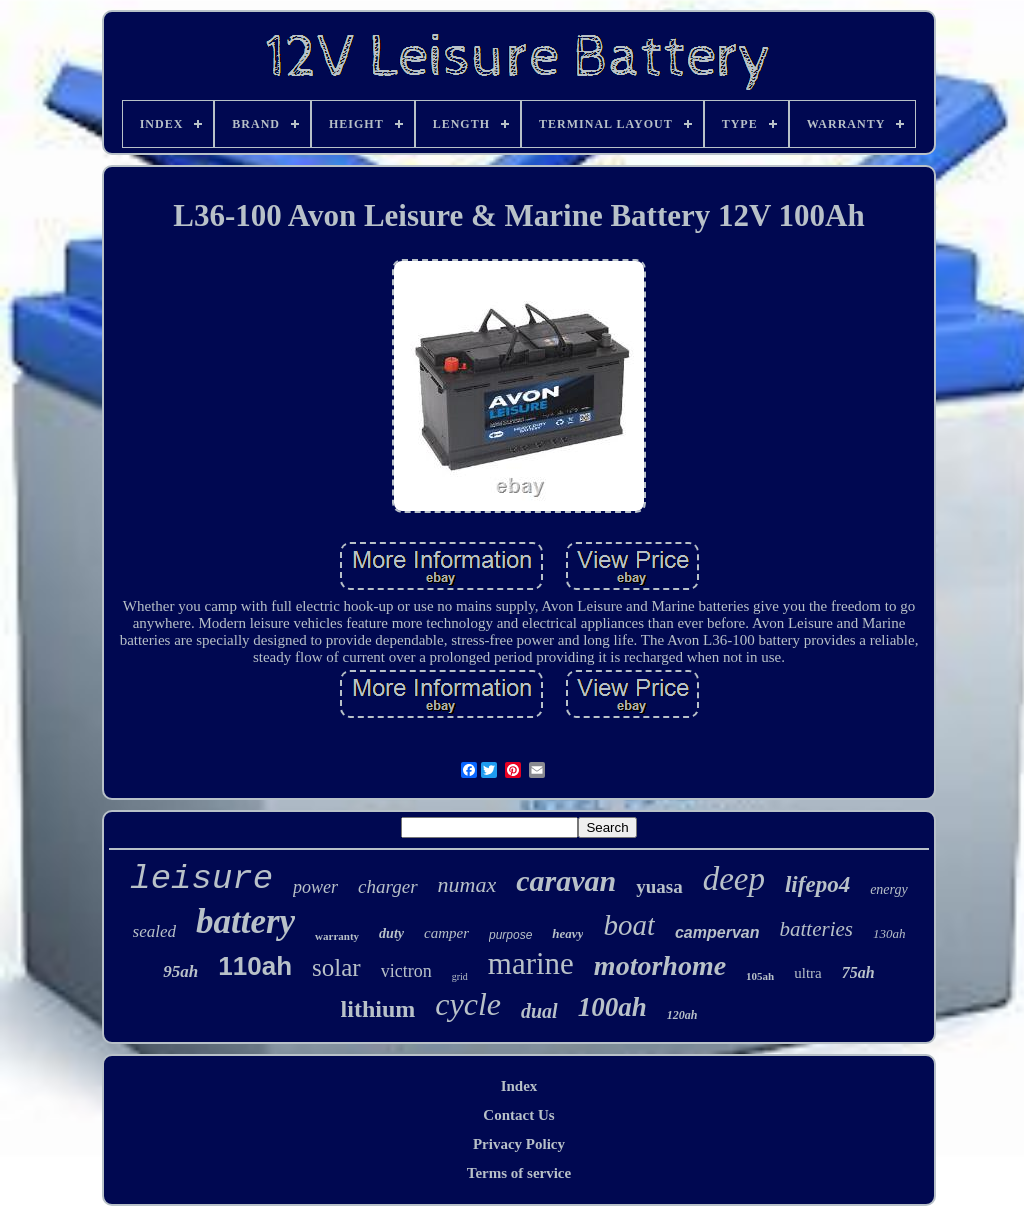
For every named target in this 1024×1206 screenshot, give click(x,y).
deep (734, 879)
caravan (566, 880)
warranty (337, 936)
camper (446, 933)
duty (391, 933)
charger (387, 886)
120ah (682, 1015)
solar (336, 967)
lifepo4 (817, 884)
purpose (510, 935)
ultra (808, 973)
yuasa (659, 886)
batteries (816, 929)
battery (245, 921)
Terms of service (519, 1173)
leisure (201, 879)
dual (539, 1011)
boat (629, 925)
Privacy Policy (519, 1144)
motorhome (660, 965)
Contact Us (518, 1115)
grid (460, 976)
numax (467, 884)
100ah (612, 1007)
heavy (567, 933)
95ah (180, 971)
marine (531, 963)
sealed (154, 931)
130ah (889, 933)
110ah (255, 966)
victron (406, 971)
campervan (717, 932)
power (315, 887)
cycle (468, 1004)
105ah (760, 976)
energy (889, 889)
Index (519, 1086)
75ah (858, 972)
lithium (378, 1009)
